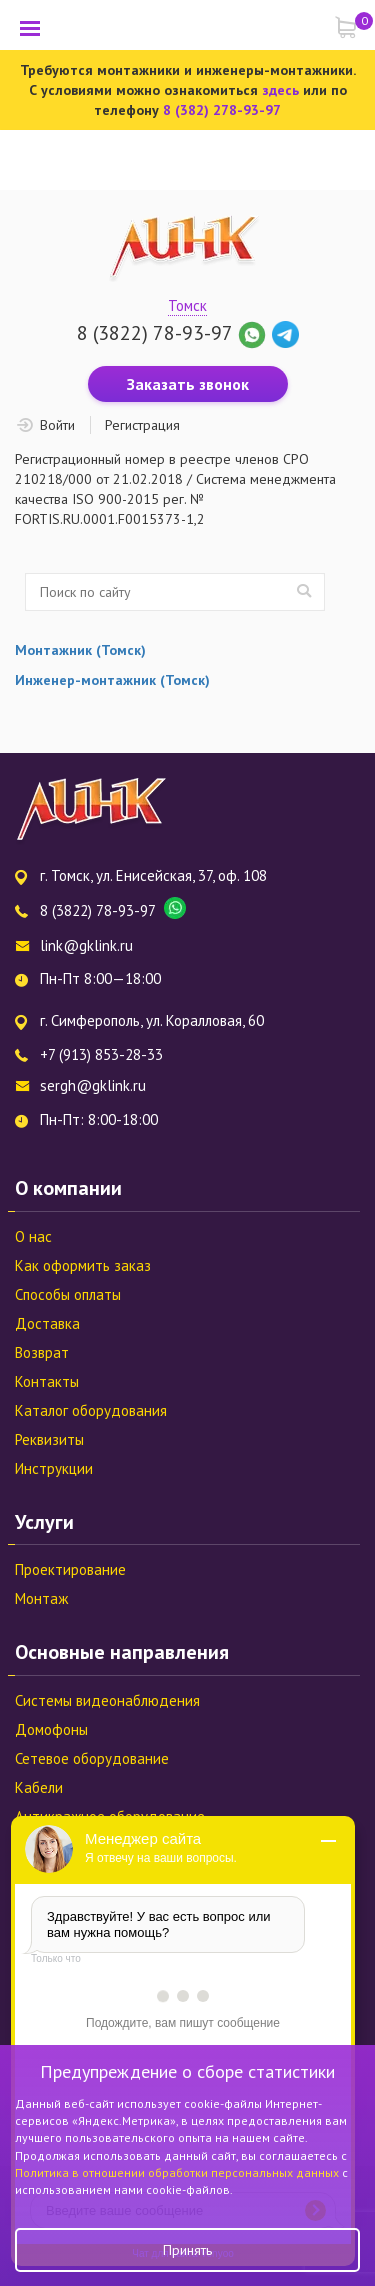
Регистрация (142, 425)
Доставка (47, 1323)
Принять (187, 2250)
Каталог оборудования (91, 1410)
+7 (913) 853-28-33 (101, 1054)
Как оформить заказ (83, 1265)
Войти (57, 425)
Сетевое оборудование (92, 1758)
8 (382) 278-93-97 (222, 110)
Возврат (42, 1352)
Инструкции (54, 1468)
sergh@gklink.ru (93, 1085)
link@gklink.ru (86, 945)
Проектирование (70, 1569)
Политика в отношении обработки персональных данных (178, 2172)
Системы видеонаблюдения (107, 1700)
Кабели (39, 1787)
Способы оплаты (68, 1294)
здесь (280, 90)
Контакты (47, 1381)
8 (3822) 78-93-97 (154, 333)
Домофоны (51, 1729)
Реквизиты (49, 1439)
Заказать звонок (188, 384)
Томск (187, 305)
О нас (33, 1236)
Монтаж (41, 1598)
